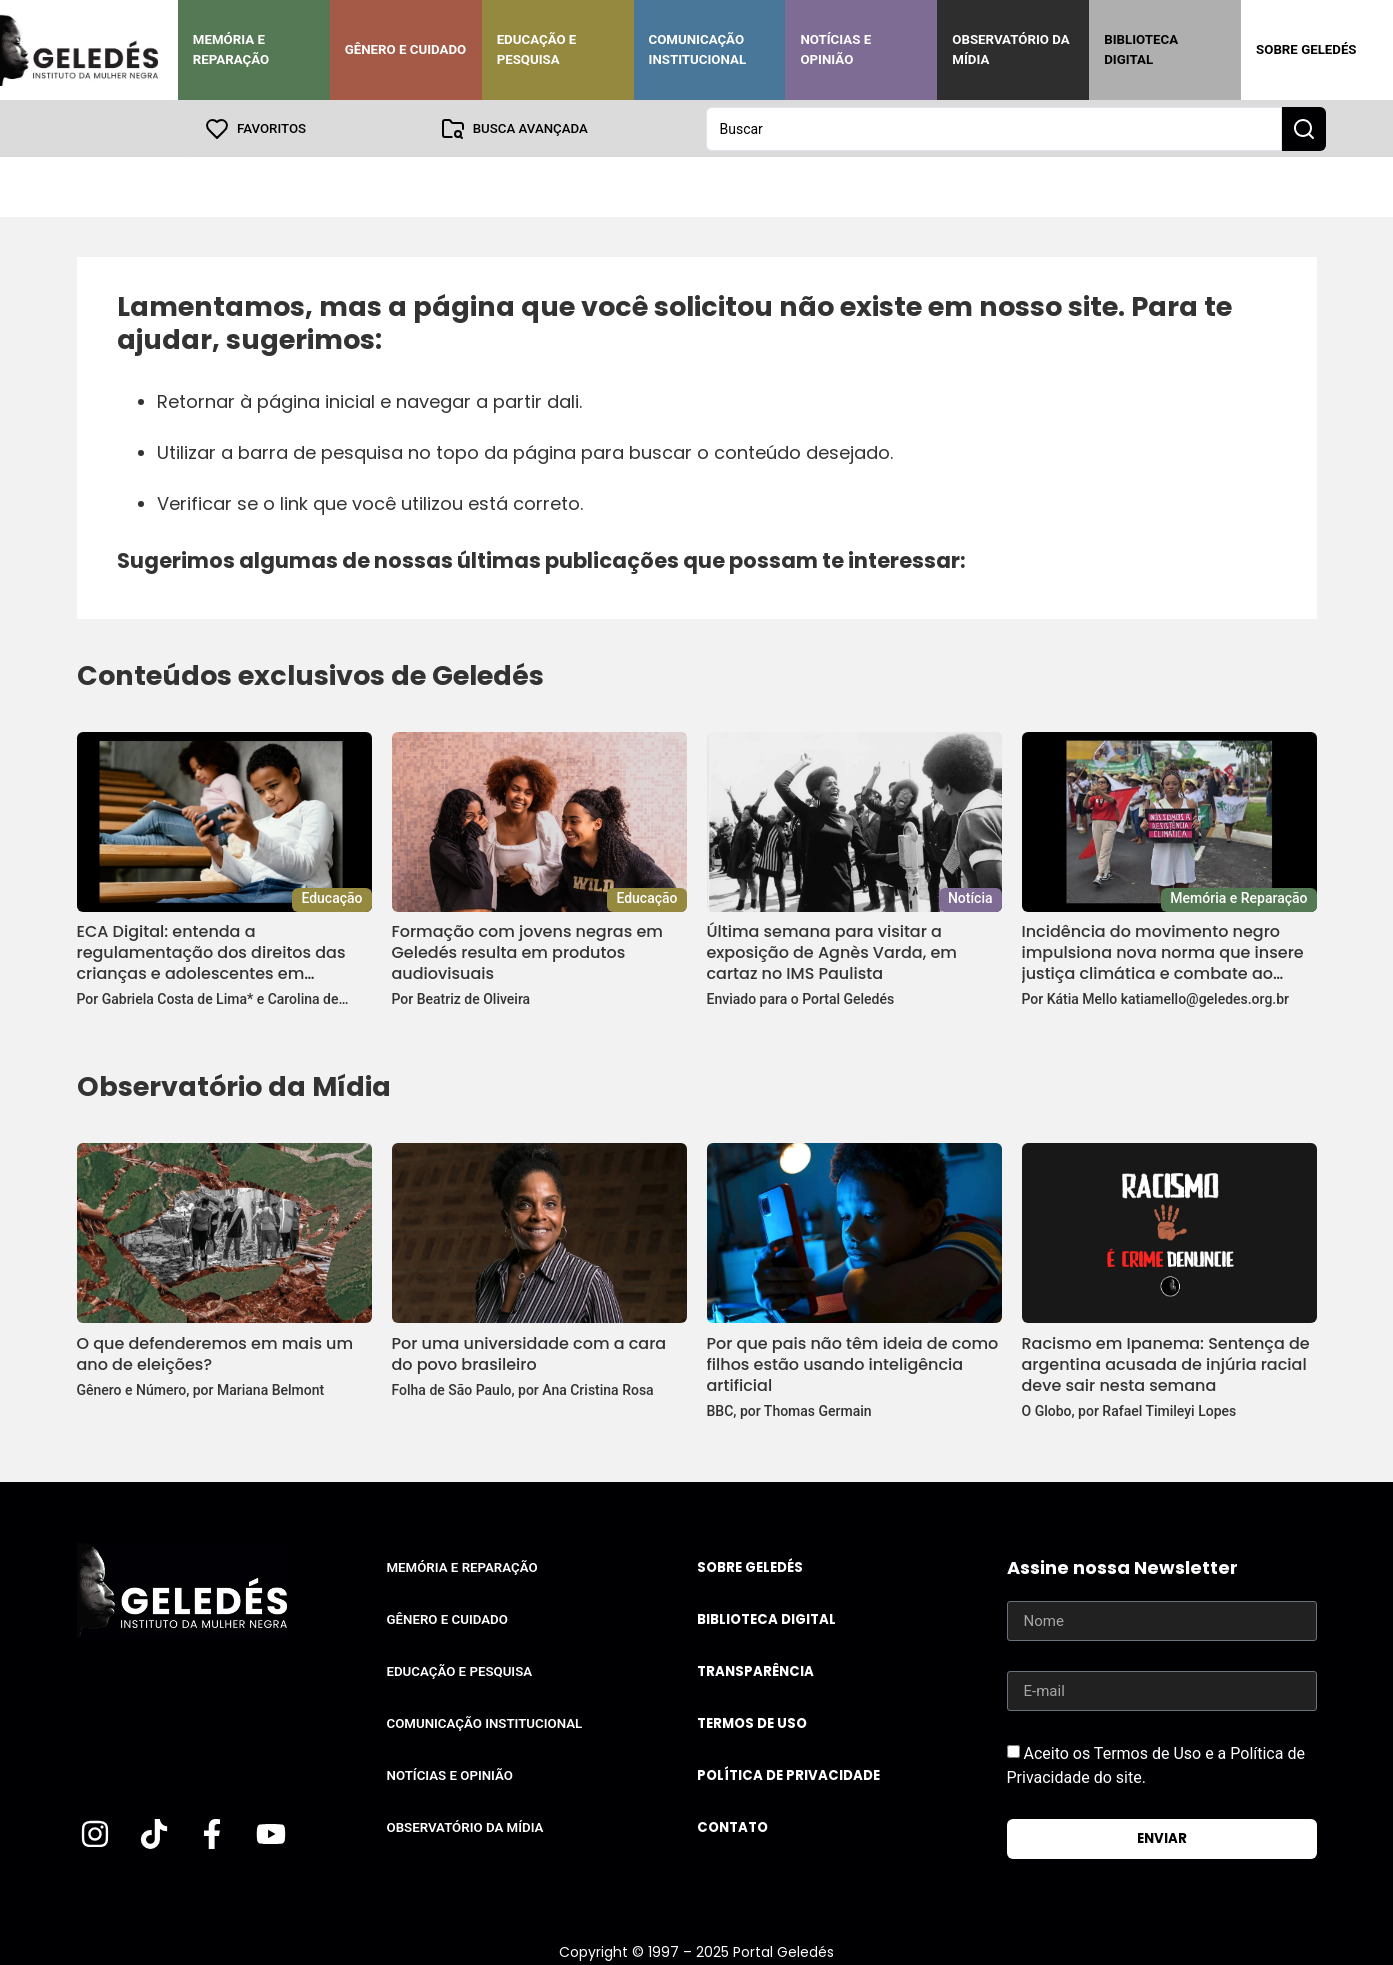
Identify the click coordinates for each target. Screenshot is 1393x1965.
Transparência (755, 1670)
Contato (732, 1826)
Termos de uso (752, 1722)
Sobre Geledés (1306, 49)
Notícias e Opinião (835, 49)
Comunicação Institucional (698, 49)
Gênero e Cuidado (406, 49)
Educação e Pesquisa (537, 49)
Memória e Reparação (231, 49)
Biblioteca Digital (1141, 49)
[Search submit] (1304, 128)
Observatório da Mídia (1010, 49)
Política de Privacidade (788, 1774)
